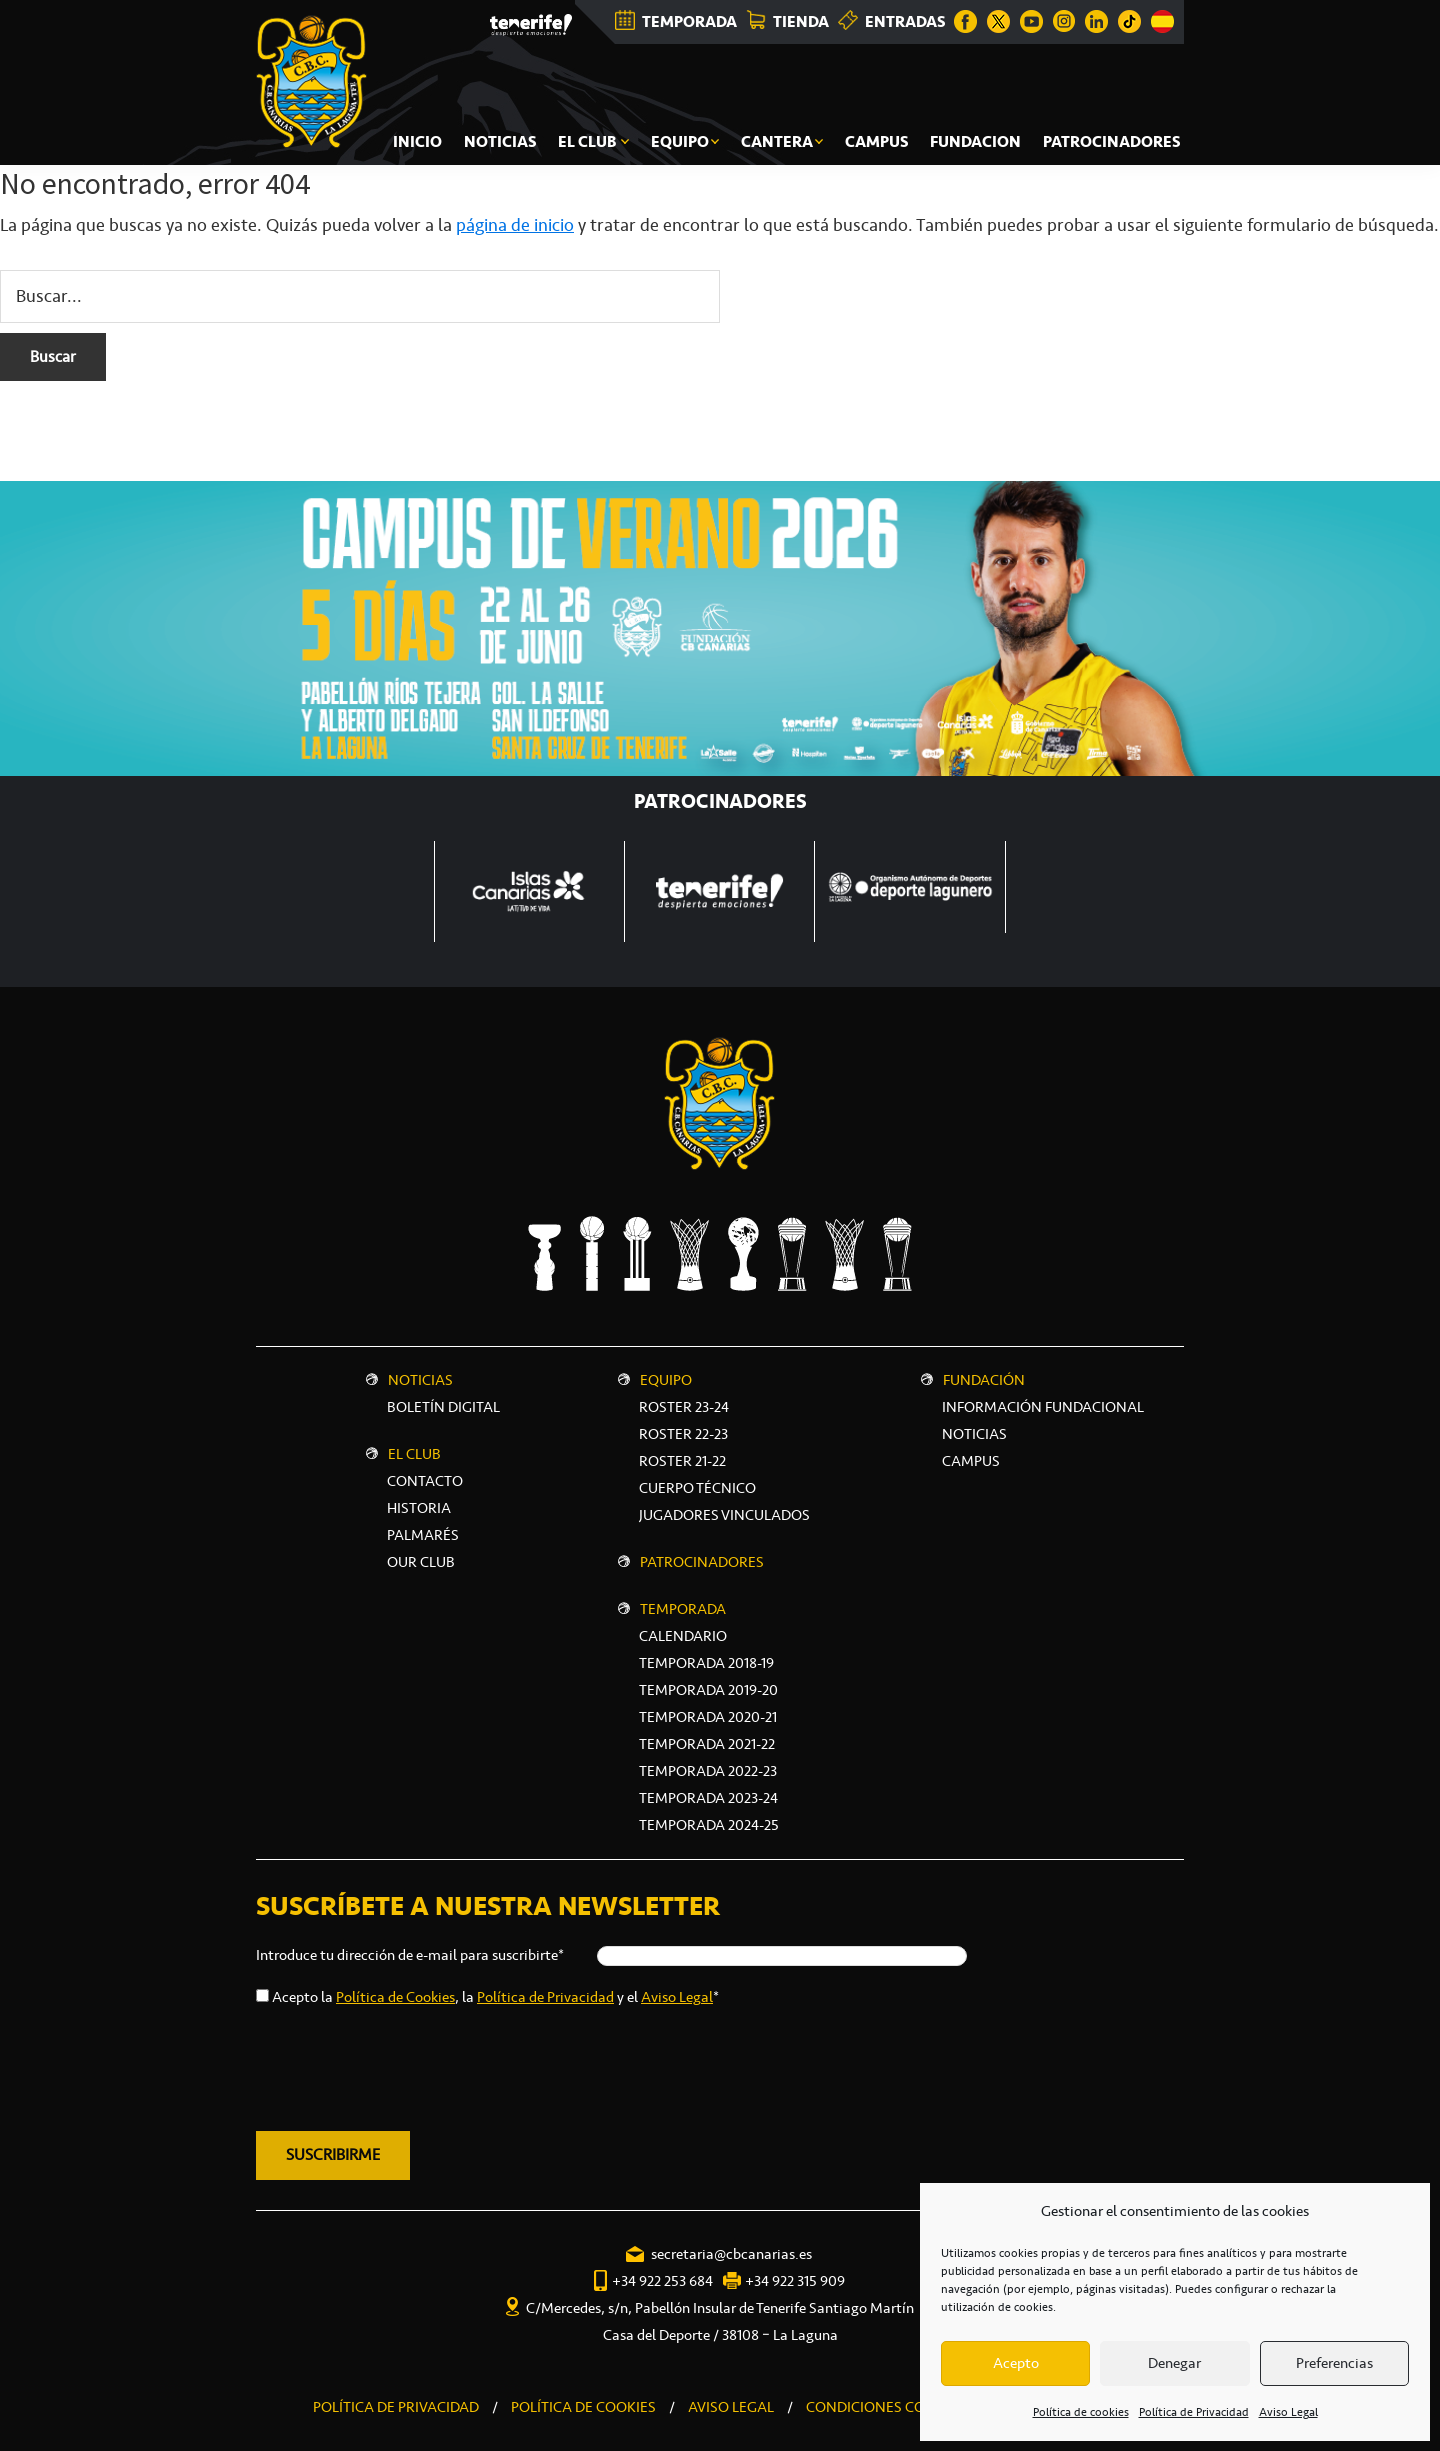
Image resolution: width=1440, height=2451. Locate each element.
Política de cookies (1081, 2412)
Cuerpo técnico (697, 1488)
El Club (414, 1454)
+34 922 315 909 (795, 2281)
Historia (419, 1508)
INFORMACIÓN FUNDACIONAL (1043, 1407)
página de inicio (515, 225)
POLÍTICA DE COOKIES (583, 2407)
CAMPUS (971, 1461)
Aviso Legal (1288, 2412)
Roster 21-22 (682, 1461)
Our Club (421, 1562)
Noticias (420, 1380)
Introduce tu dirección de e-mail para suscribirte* (410, 1955)
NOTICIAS (974, 1434)
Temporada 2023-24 (708, 1798)
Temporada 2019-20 (708, 1690)
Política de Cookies (395, 1997)
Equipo (666, 1380)
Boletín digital (443, 1407)
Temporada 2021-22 (707, 1744)
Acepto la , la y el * (495, 1997)
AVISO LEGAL (731, 2407)
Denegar (1174, 2363)
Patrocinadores (702, 1562)
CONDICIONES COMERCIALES (903, 2407)
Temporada (683, 1609)
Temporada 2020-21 (708, 1717)
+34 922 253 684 (662, 2281)
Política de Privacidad (1194, 2412)
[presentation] (408, 2065)
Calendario (683, 1636)
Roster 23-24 (684, 1407)
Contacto (425, 1481)
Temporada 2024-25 (709, 1825)
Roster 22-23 (683, 1434)
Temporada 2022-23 (708, 1771)
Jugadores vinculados (724, 1515)
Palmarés (423, 1535)
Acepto (1016, 2363)
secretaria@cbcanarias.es (731, 2254)
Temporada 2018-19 (706, 1663)
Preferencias (1334, 2363)
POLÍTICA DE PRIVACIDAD (396, 2407)
